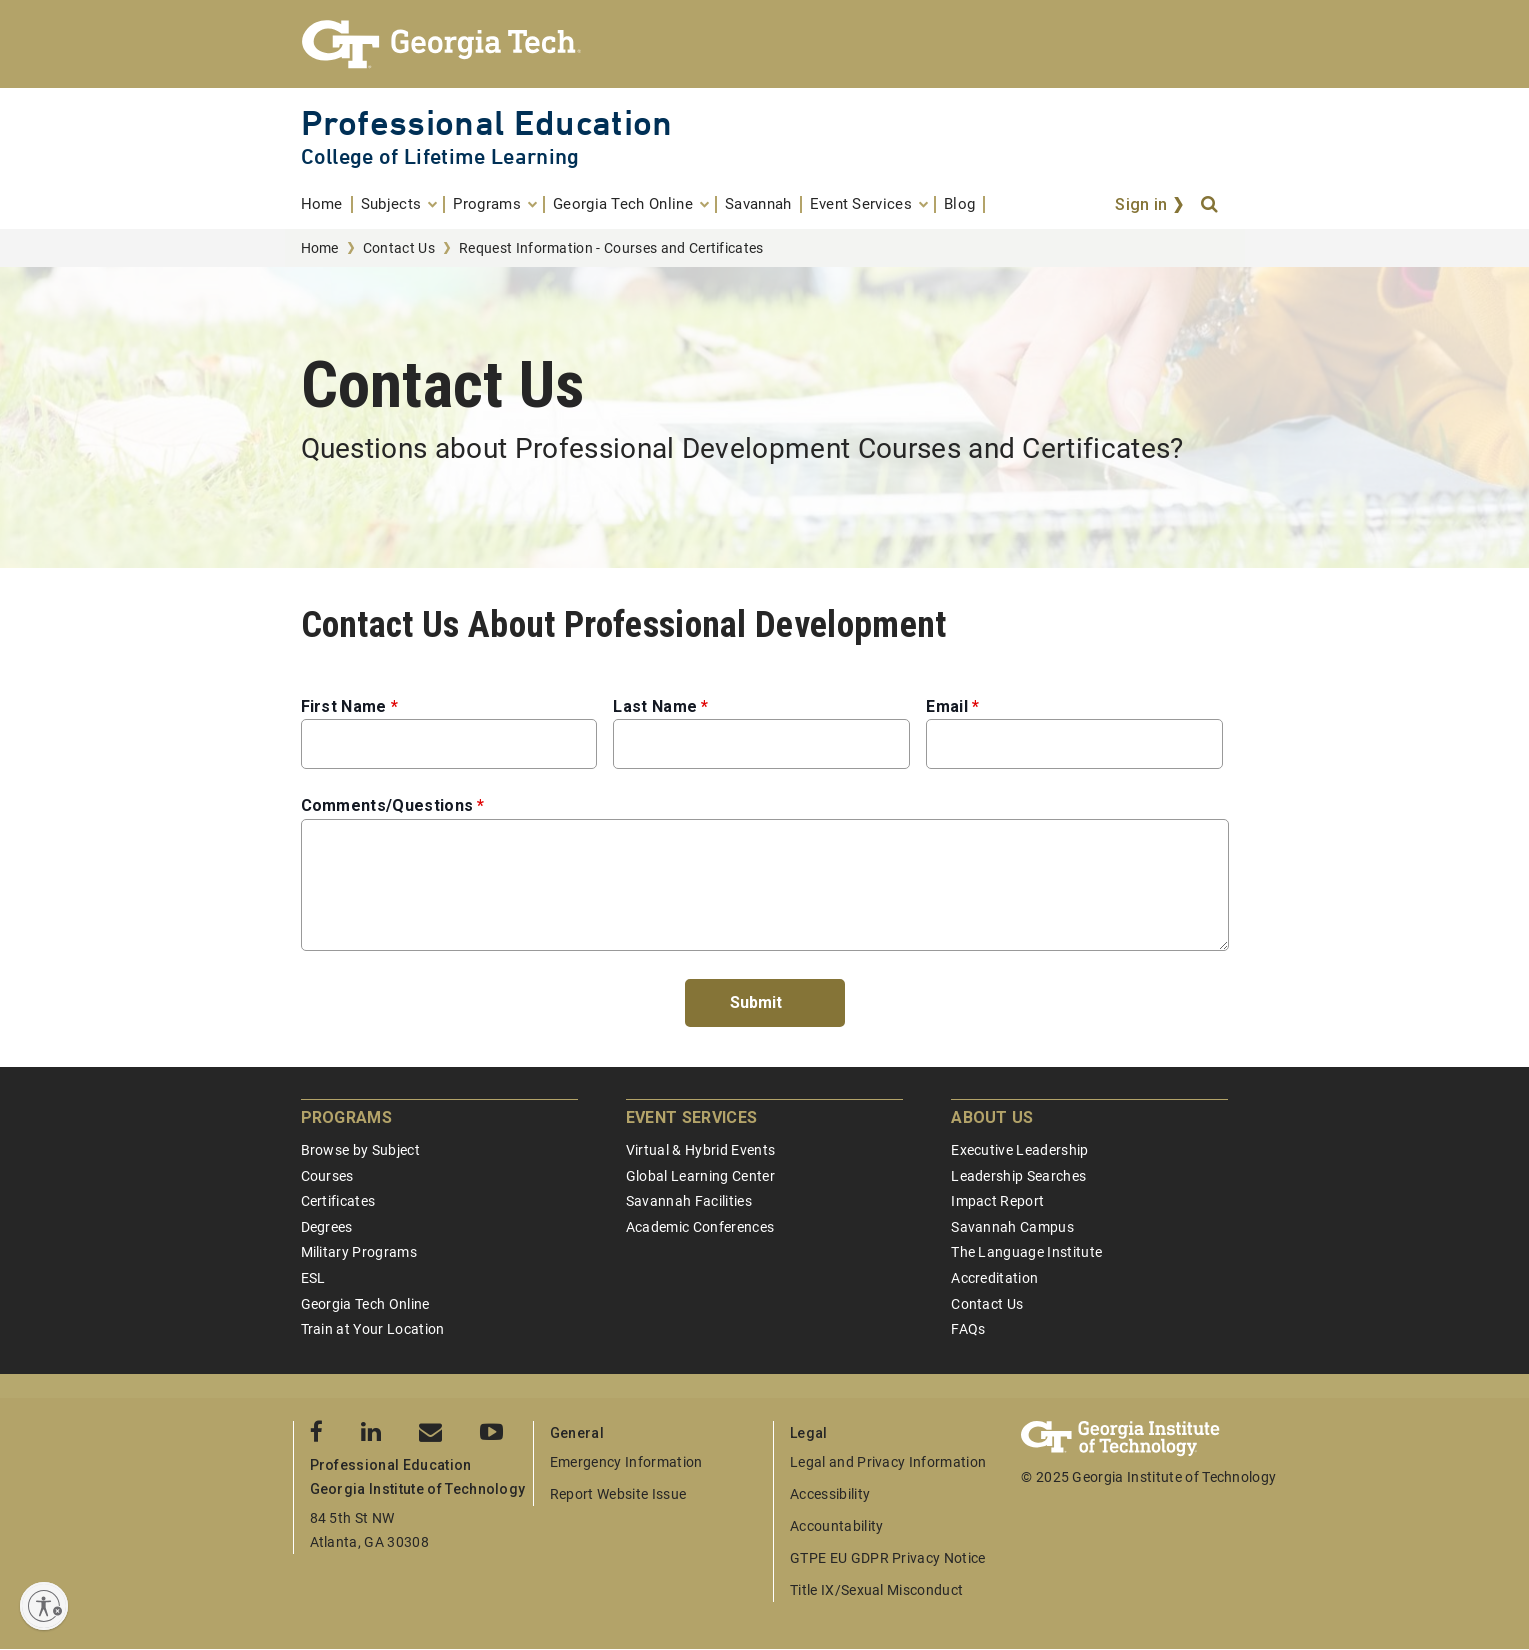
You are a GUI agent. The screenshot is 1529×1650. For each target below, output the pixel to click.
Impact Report (997, 1201)
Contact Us (399, 248)
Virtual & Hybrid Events (700, 1150)
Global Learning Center (700, 1176)
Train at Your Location (373, 1329)
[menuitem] (327, 204)
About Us (992, 1117)
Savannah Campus (1012, 1227)
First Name (344, 706)
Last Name (655, 706)
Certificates (338, 1201)
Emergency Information (626, 1462)
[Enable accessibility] (44, 1606)
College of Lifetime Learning (440, 156)
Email (947, 706)
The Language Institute (1026, 1252)
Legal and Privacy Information (888, 1462)
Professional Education (487, 122)
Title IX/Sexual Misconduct (876, 1590)
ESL (313, 1278)
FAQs (968, 1329)
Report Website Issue (618, 1494)
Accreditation (994, 1278)
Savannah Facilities (689, 1201)
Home (320, 248)
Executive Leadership (1019, 1150)
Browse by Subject (360, 1150)
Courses (327, 1176)
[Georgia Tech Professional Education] (765, 44)
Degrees (327, 1227)
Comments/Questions (387, 805)
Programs (347, 1117)
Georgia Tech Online (365, 1304)
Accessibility (830, 1494)
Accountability (836, 1526)
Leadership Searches (1018, 1176)
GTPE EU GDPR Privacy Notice (888, 1558)
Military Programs (359, 1252)
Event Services (691, 1117)
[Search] (1211, 205)
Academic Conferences (700, 1227)
